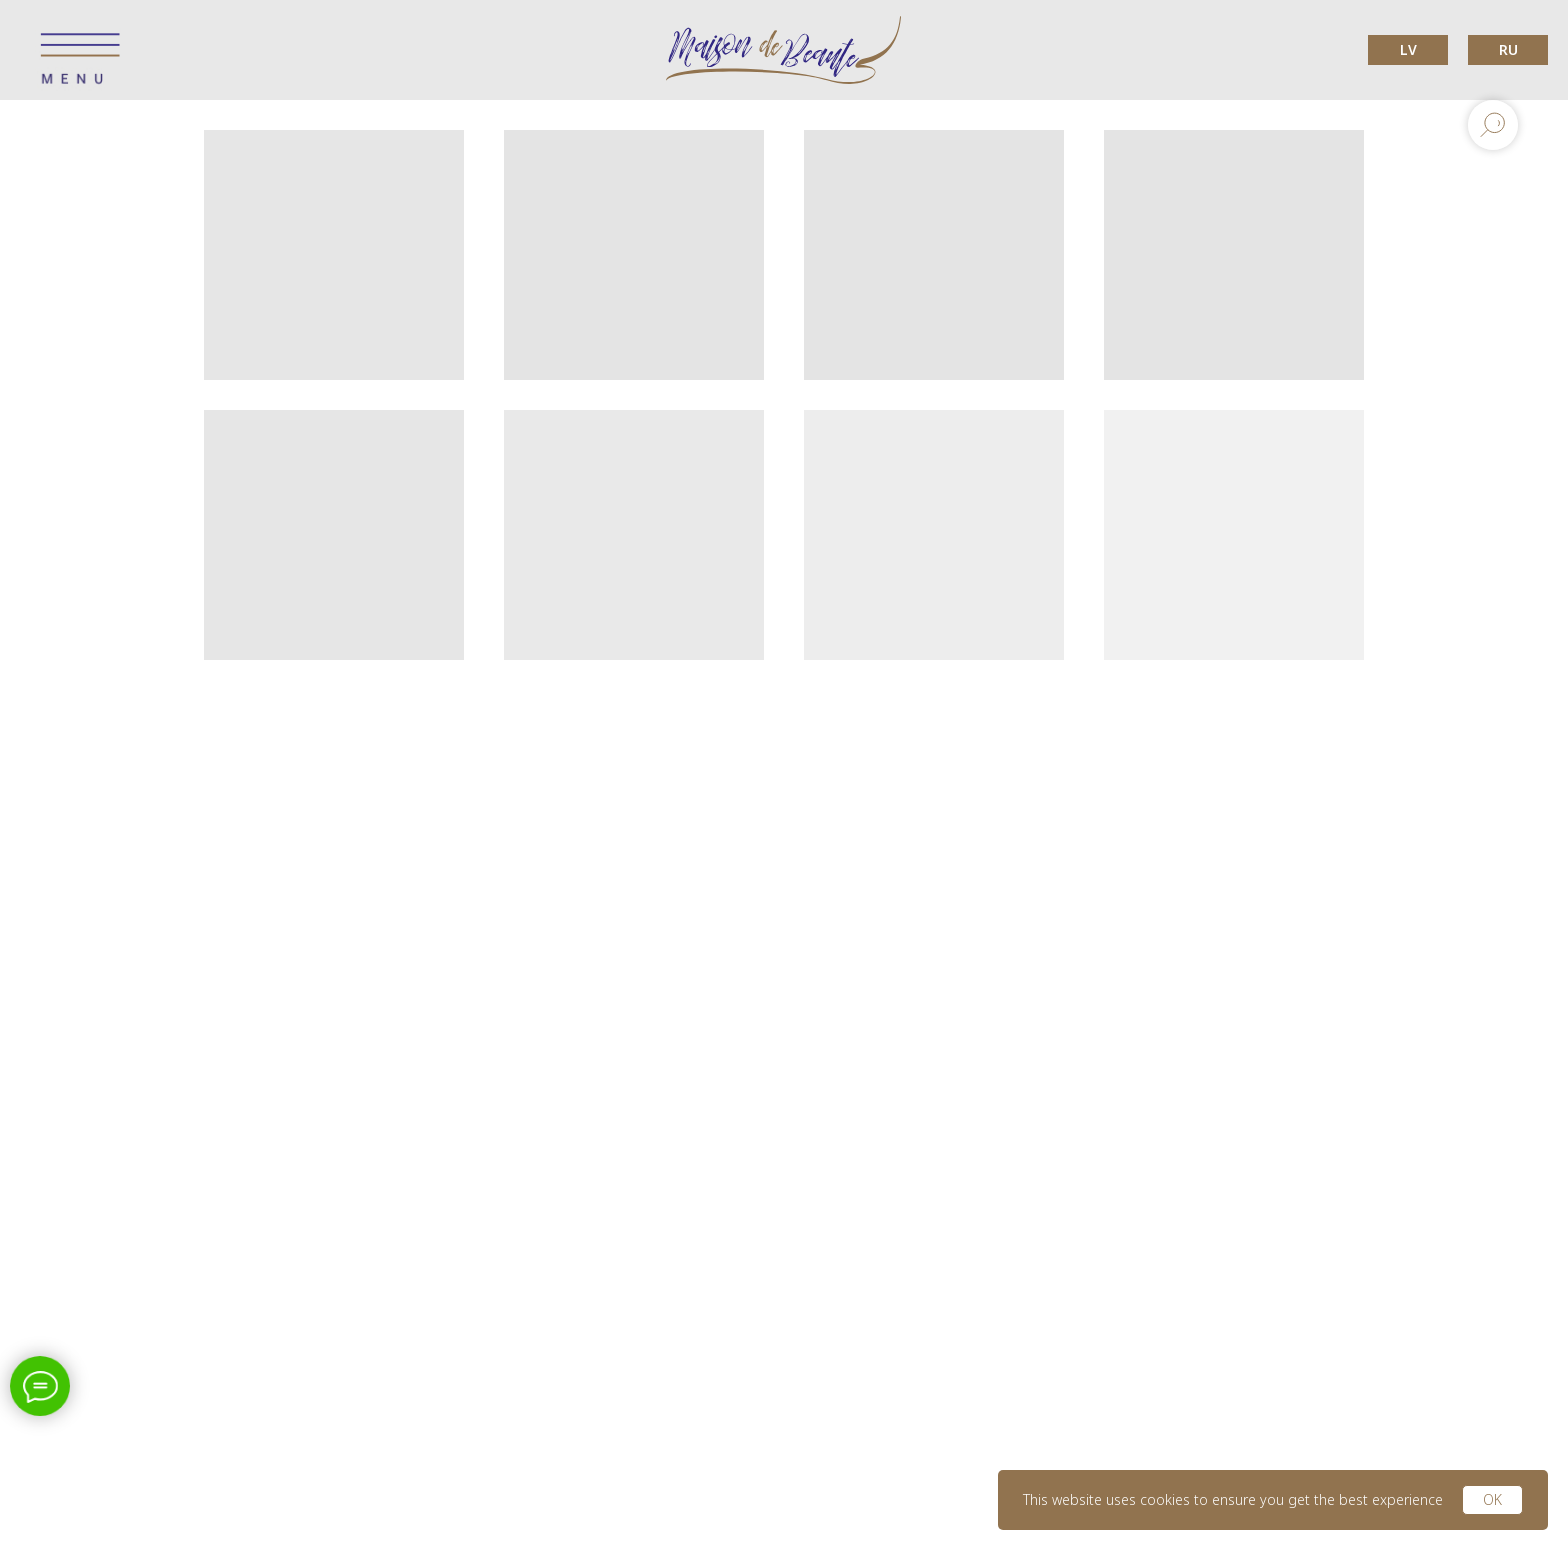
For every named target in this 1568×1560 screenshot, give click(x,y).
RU (1508, 49)
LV (1408, 49)
